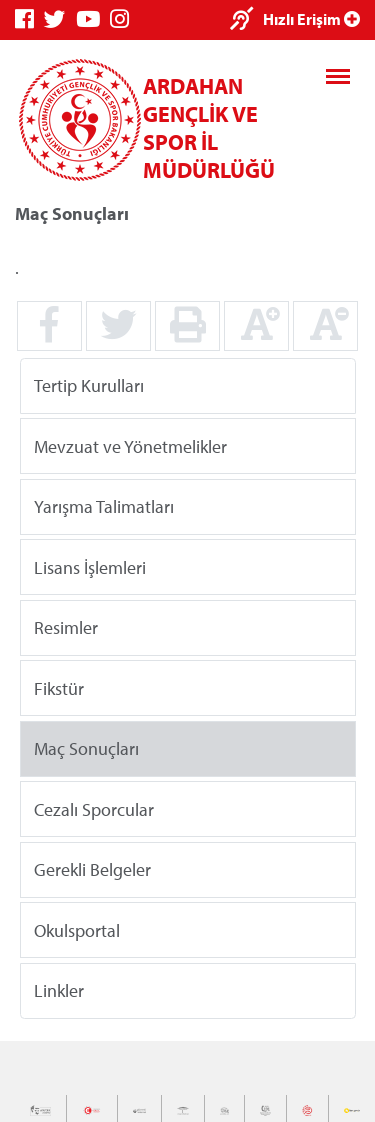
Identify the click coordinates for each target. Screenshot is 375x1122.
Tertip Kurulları (89, 385)
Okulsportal (77, 929)
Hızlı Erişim (311, 19)
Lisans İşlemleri (90, 566)
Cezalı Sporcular (94, 808)
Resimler (66, 627)
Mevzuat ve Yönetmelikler (130, 445)
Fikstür (59, 687)
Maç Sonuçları (86, 748)
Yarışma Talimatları (104, 506)
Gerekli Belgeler (92, 869)
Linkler (59, 990)
